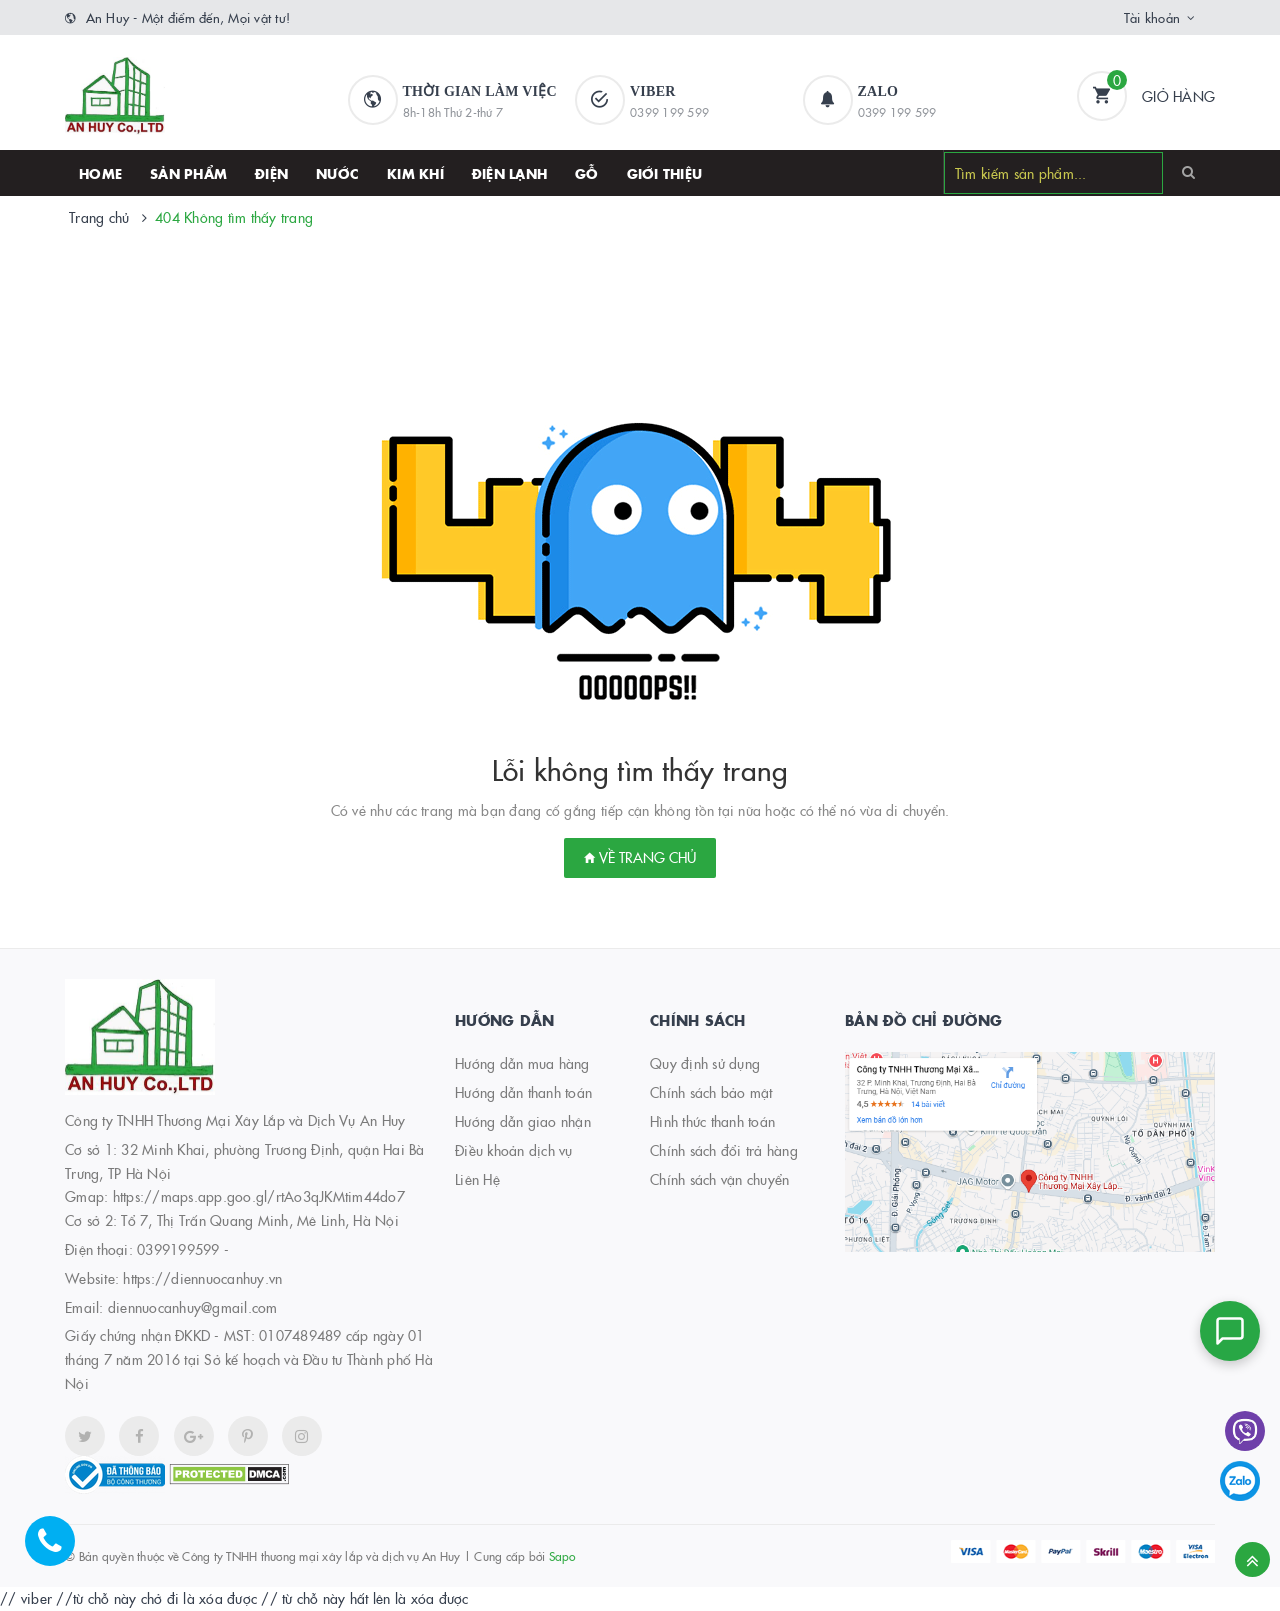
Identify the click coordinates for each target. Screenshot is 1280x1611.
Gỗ (587, 173)
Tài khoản (1152, 17)
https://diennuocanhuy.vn (202, 1278)
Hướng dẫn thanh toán (523, 1092)
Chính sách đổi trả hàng (724, 1150)
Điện (271, 173)
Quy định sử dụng (705, 1063)
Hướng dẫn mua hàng (522, 1063)
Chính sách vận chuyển (719, 1179)
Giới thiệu (665, 173)
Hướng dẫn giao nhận (523, 1121)
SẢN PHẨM (188, 173)
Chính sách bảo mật (711, 1092)
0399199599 (178, 1249)
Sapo (562, 1555)
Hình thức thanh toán (712, 1121)
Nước (337, 173)
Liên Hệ (477, 1179)
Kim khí (415, 173)
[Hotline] (60, 1551)
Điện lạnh (509, 173)
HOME (100, 173)
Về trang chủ (640, 857)
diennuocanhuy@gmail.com (193, 1307)
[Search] (1188, 172)
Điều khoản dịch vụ (514, 1150)
